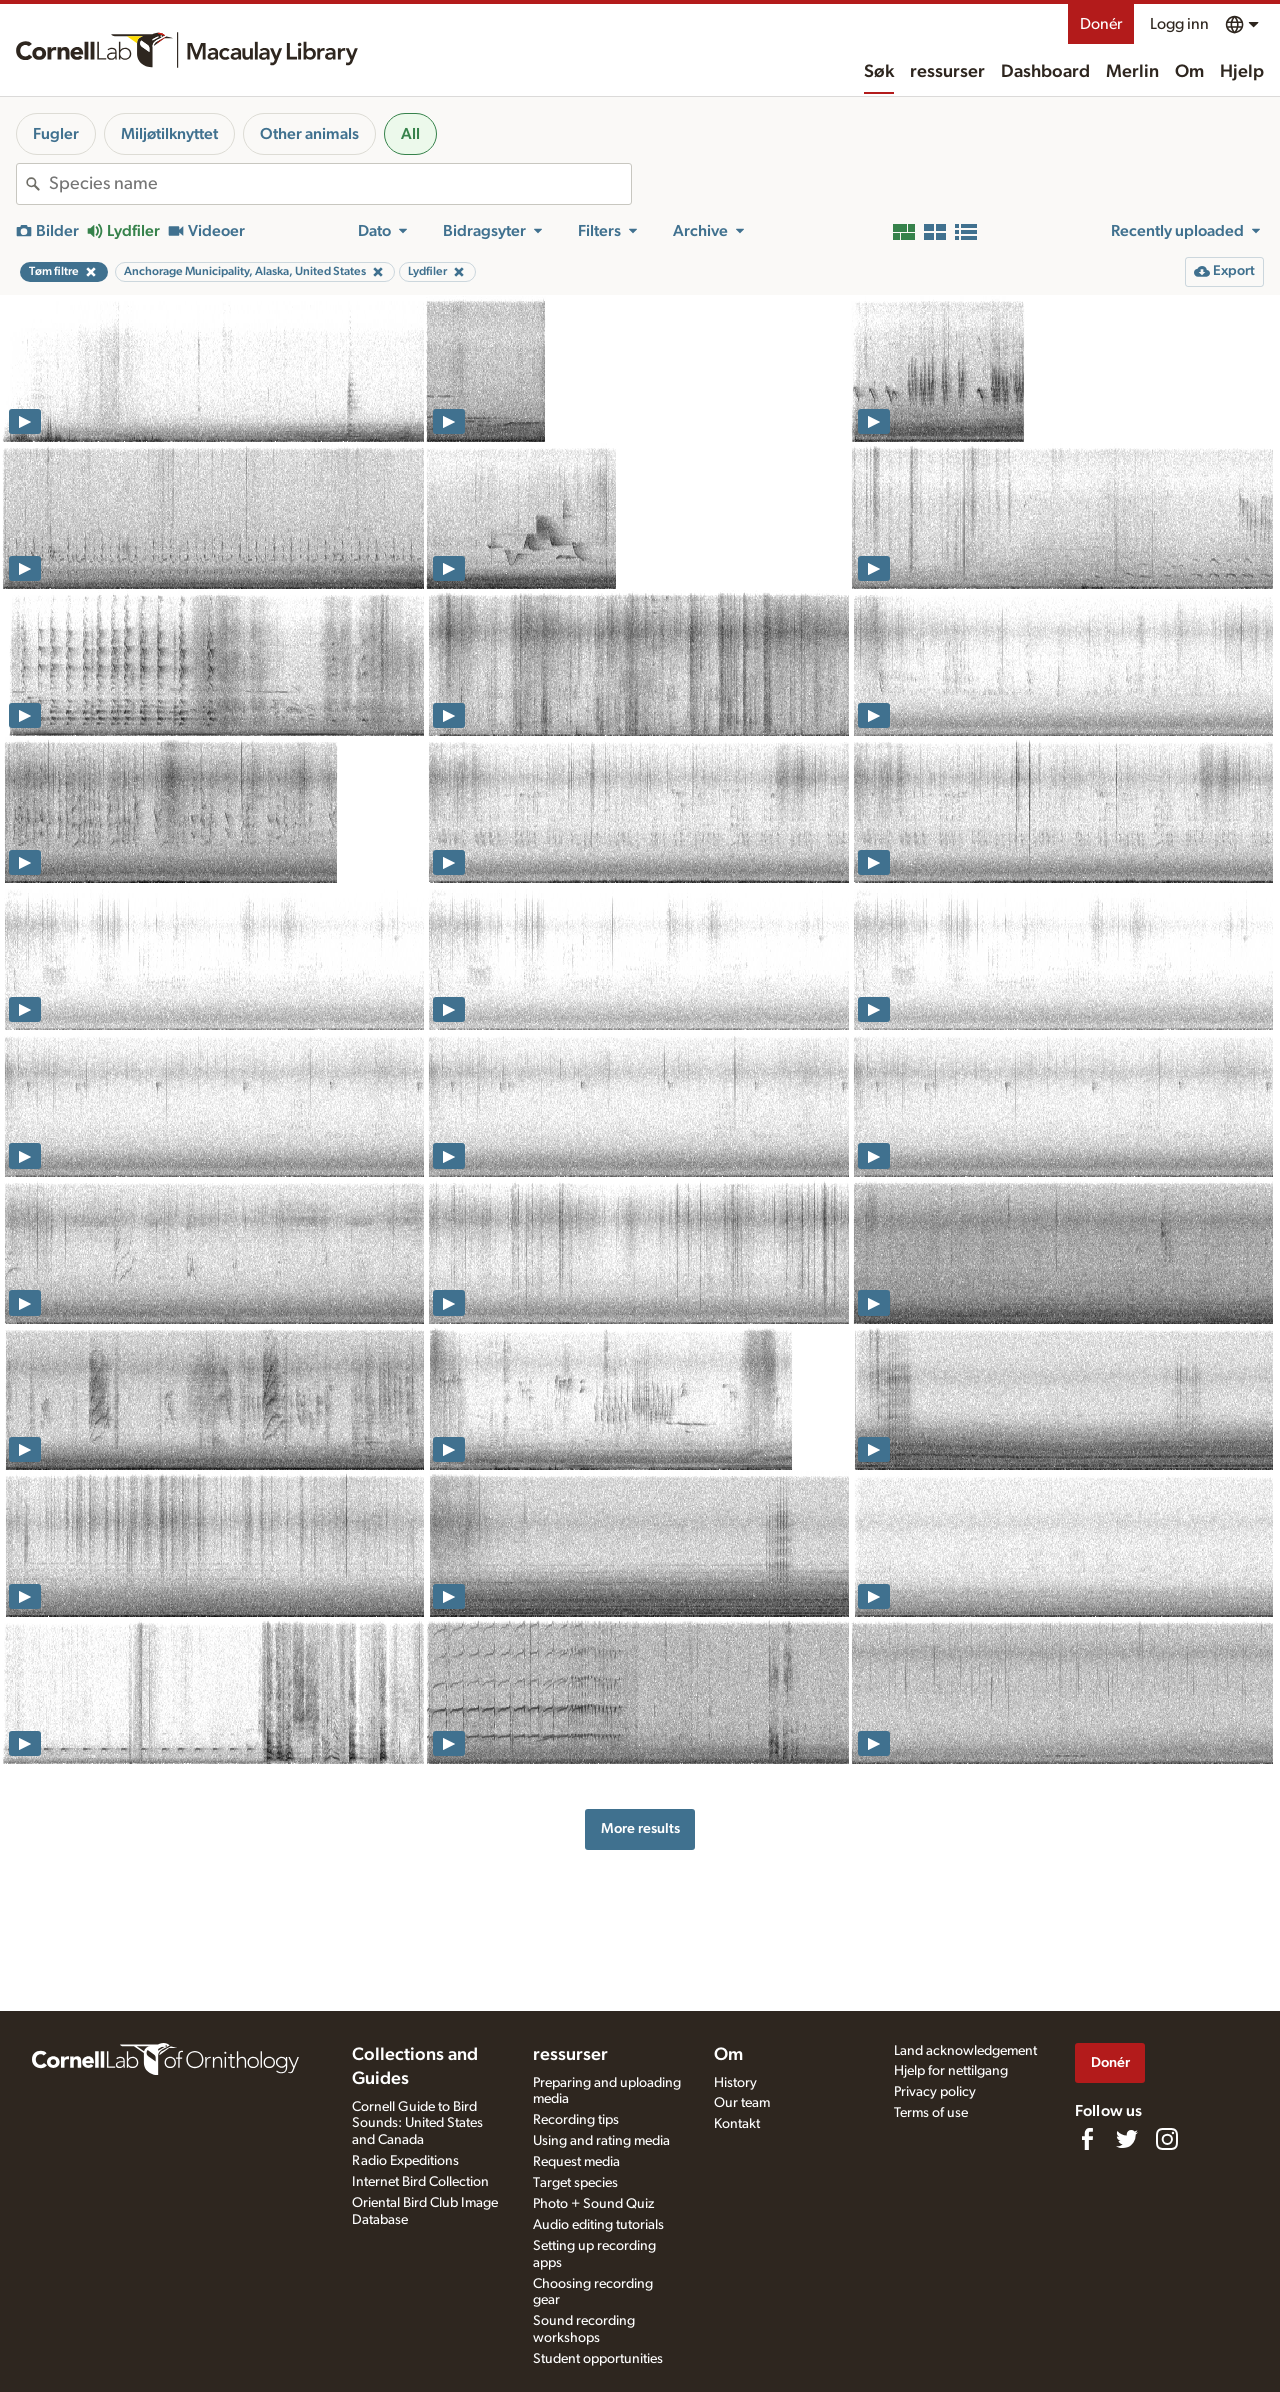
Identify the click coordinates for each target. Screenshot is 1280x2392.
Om (1189, 72)
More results (640, 1828)
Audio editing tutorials (598, 2225)
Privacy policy (935, 2092)
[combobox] (340, 184)
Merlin (1132, 72)
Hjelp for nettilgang (951, 2071)
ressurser (947, 72)
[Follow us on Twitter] (1127, 2139)
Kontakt (737, 2124)
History (735, 2083)
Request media (576, 2162)
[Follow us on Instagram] (1167, 2139)
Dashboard (1045, 72)
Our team (742, 2103)
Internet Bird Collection (420, 2182)
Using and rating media (601, 2141)
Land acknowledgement (965, 2051)
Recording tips (576, 2120)
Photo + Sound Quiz (593, 2204)
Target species (575, 2183)
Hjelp (1242, 72)
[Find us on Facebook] (1087, 2139)
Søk (879, 72)
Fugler (56, 134)
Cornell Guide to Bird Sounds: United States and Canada (417, 2124)
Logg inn (1179, 24)
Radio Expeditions (405, 2161)
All (410, 134)
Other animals (309, 134)
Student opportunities (598, 2359)
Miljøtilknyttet (169, 134)
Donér (1101, 24)
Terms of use (931, 2113)
